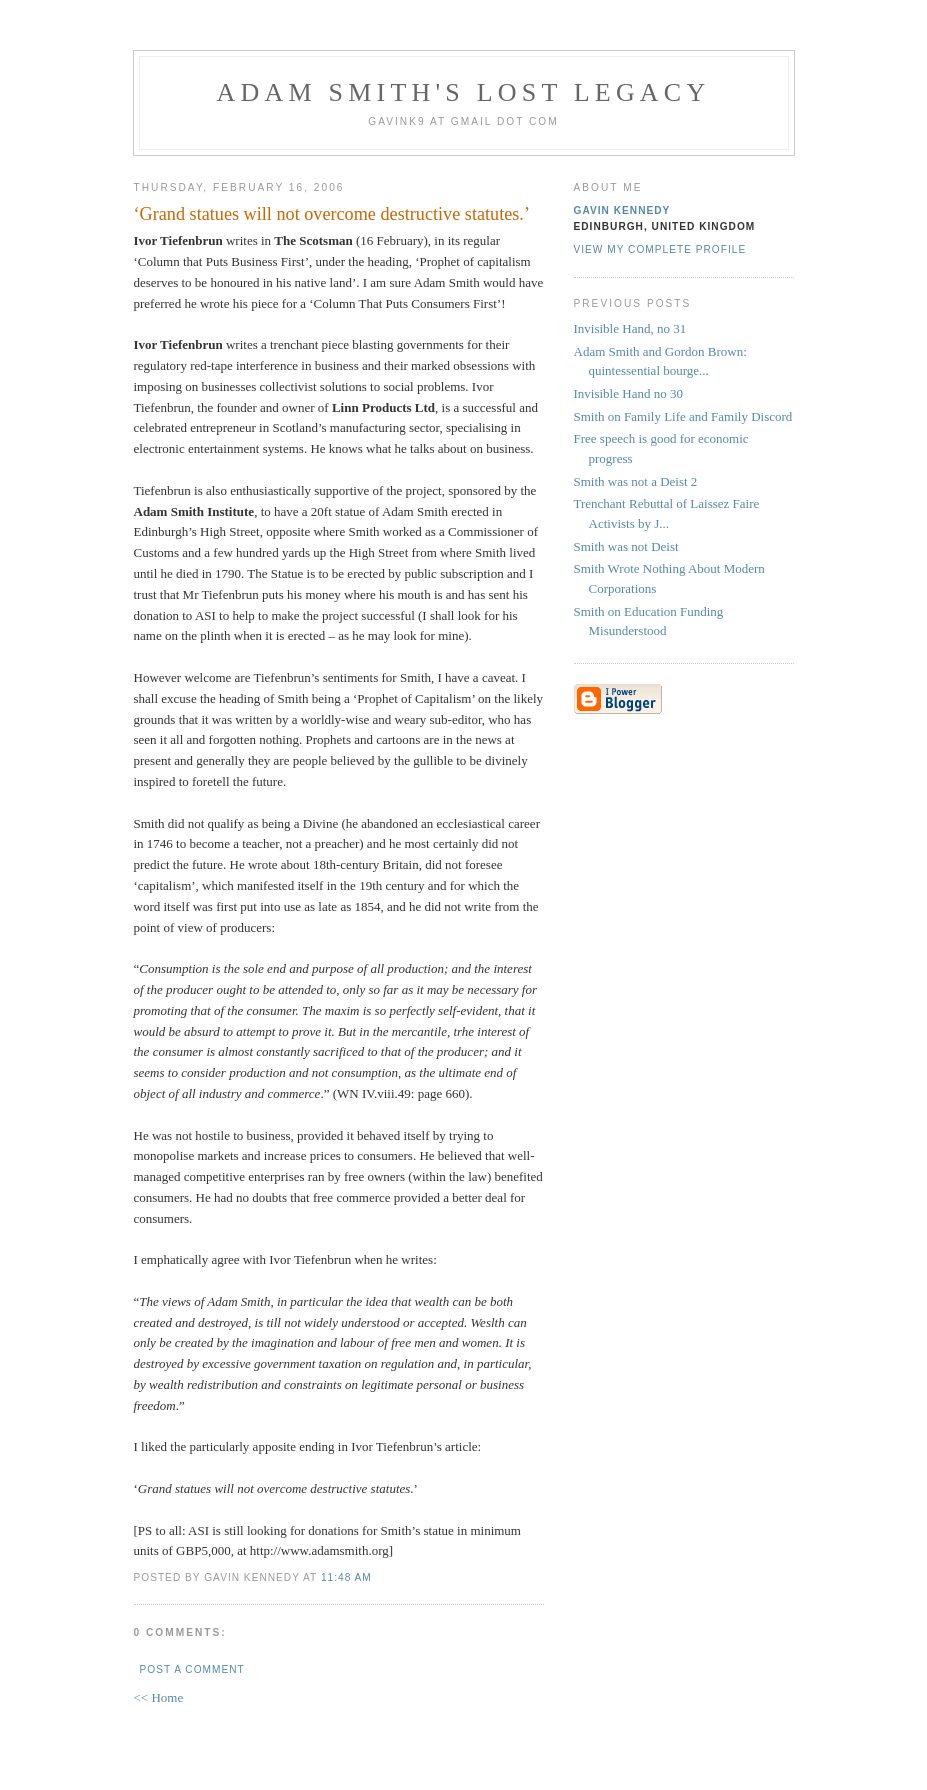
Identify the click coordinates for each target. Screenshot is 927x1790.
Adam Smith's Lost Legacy (464, 92)
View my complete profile (660, 249)
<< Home (159, 1697)
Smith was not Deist (626, 546)
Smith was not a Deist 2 (636, 481)
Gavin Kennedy (622, 210)
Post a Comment (192, 1669)
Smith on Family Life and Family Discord (683, 416)
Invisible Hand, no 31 (630, 328)
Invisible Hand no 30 (628, 393)
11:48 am (346, 1577)
